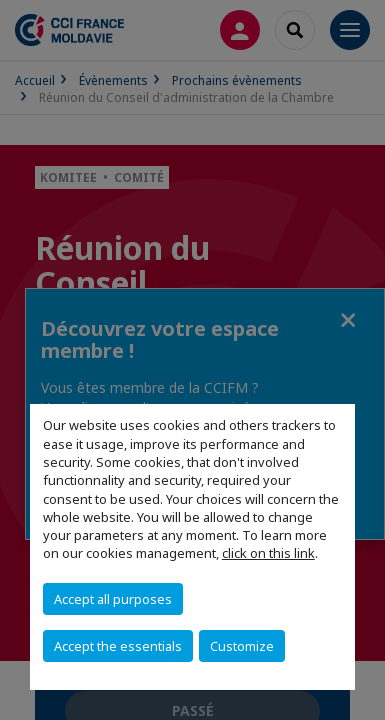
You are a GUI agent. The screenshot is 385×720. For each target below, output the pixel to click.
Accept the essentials (118, 646)
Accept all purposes (113, 599)
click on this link (268, 553)
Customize (242, 646)
